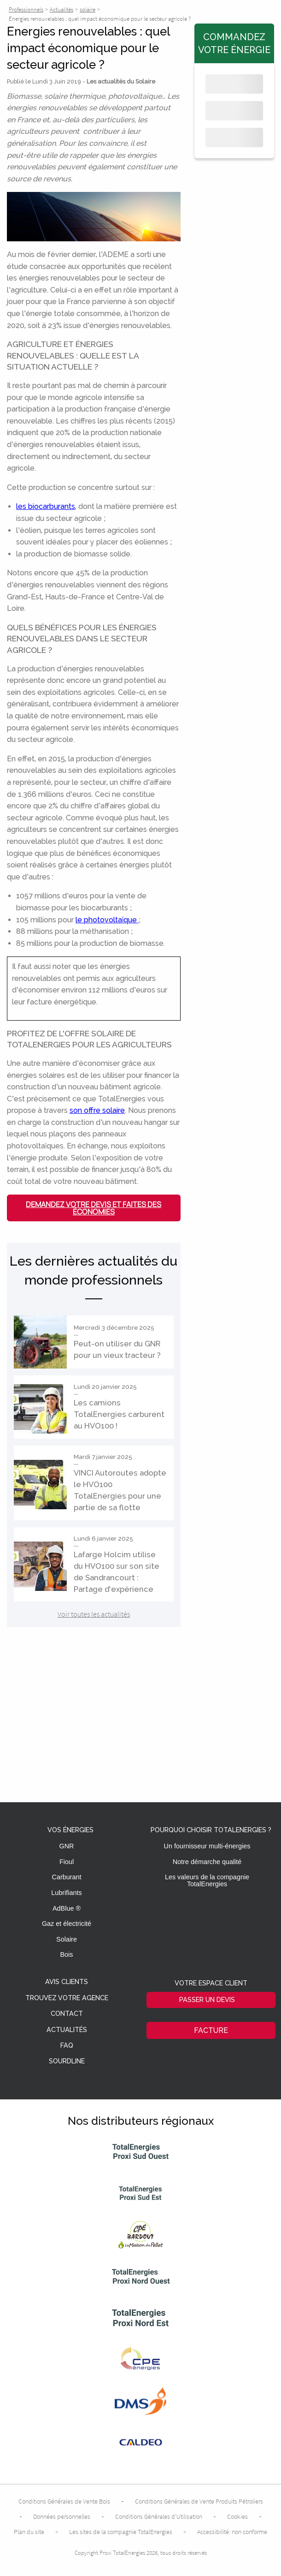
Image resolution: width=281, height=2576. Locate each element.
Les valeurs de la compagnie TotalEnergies (207, 1880)
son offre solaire (97, 1110)
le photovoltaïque (107, 919)
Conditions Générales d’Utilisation (158, 2516)
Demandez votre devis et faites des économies (93, 1208)
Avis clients (66, 1981)
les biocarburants (45, 506)
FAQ (66, 2045)
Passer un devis (207, 1999)
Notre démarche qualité (207, 1861)
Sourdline (67, 2061)
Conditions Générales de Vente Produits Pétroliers (199, 2501)
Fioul (66, 1861)
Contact (67, 2013)
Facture (211, 2030)
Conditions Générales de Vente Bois (64, 2501)
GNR (66, 1846)
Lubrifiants (66, 1892)
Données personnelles (61, 2516)
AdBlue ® (67, 1908)
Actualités (67, 2029)
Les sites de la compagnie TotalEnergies (120, 2532)
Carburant (67, 1877)
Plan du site (29, 2532)
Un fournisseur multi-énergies (207, 1846)
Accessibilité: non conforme (232, 2532)
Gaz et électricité (66, 1923)
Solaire (66, 1939)
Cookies (237, 2516)
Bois (66, 1954)
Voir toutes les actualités (94, 1614)
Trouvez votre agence (66, 1998)
